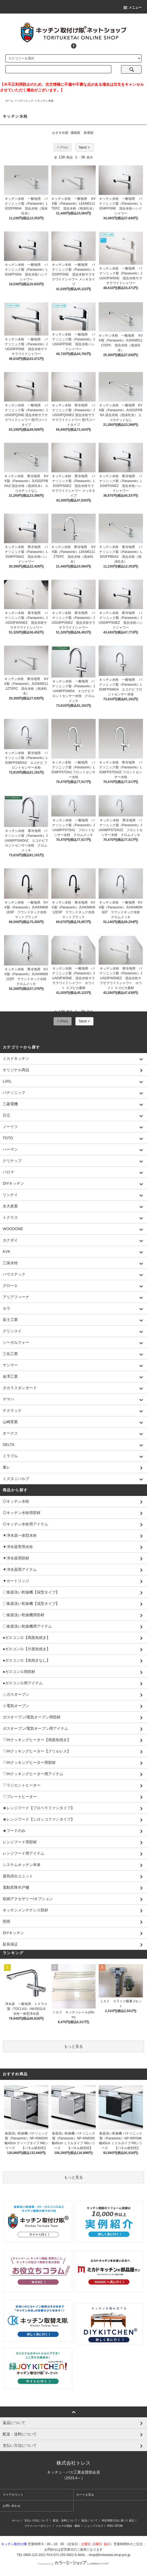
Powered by (73, 2563)
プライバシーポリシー (37, 2525)
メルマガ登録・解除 (68, 2525)
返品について (89, 2520)
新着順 (88, 133)
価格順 (75, 133)
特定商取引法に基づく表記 (118, 2520)
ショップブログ (93, 2525)
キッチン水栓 (45, 100)
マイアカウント (13, 2494)
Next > (84, 147)
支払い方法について (36, 2520)
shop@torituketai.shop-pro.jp (109, 2555)
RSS (110, 2525)
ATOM (119, 2525)
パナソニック (25, 100)
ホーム (9, 100)
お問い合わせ (12, 2505)
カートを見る (85, 2494)
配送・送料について (65, 2520)
